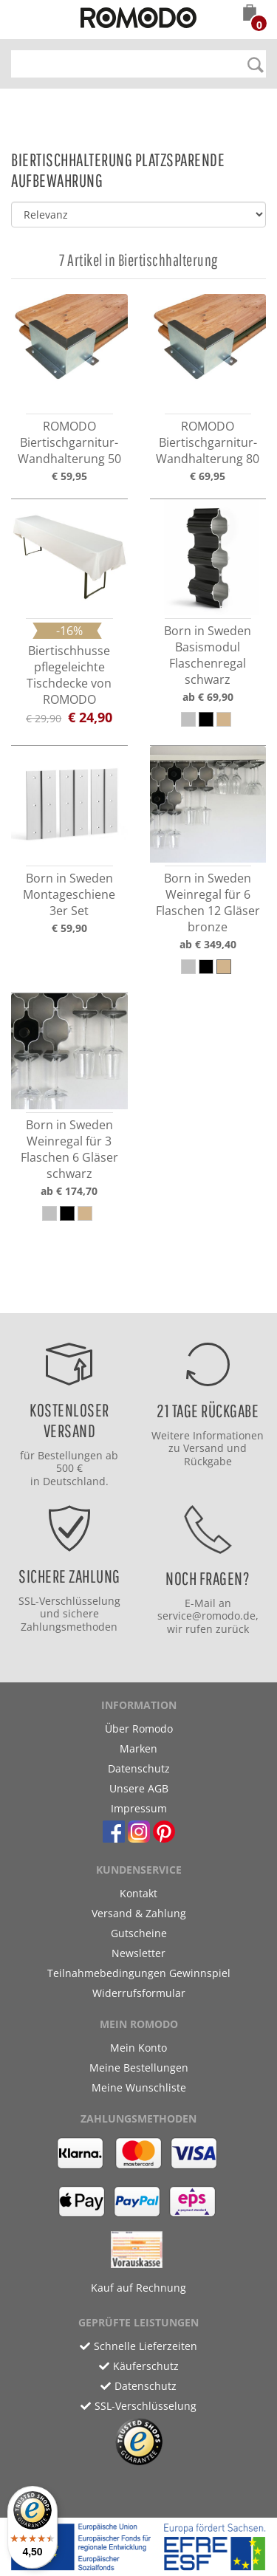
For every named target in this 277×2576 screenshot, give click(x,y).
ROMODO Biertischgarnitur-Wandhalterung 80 (207, 442)
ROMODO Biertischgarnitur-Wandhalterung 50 (69, 442)
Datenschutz (139, 1768)
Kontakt (138, 1893)
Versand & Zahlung (139, 1913)
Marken (138, 1748)
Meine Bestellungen (138, 2068)
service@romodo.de (206, 1616)
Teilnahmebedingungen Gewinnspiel (138, 1973)
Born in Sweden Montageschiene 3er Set (69, 894)
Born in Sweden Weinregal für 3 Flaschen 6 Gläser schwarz (69, 1149)
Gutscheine (139, 1933)
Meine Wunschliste (139, 2087)
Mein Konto (138, 2048)
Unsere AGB (138, 1788)
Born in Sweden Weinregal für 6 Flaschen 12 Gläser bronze (208, 902)
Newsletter (138, 1953)
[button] (250, 14)
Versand (203, 1448)
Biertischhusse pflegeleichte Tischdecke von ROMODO (69, 675)
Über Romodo (139, 1729)
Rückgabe (208, 1461)
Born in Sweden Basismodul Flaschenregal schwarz (207, 655)
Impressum (139, 1808)
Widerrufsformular (138, 1993)
